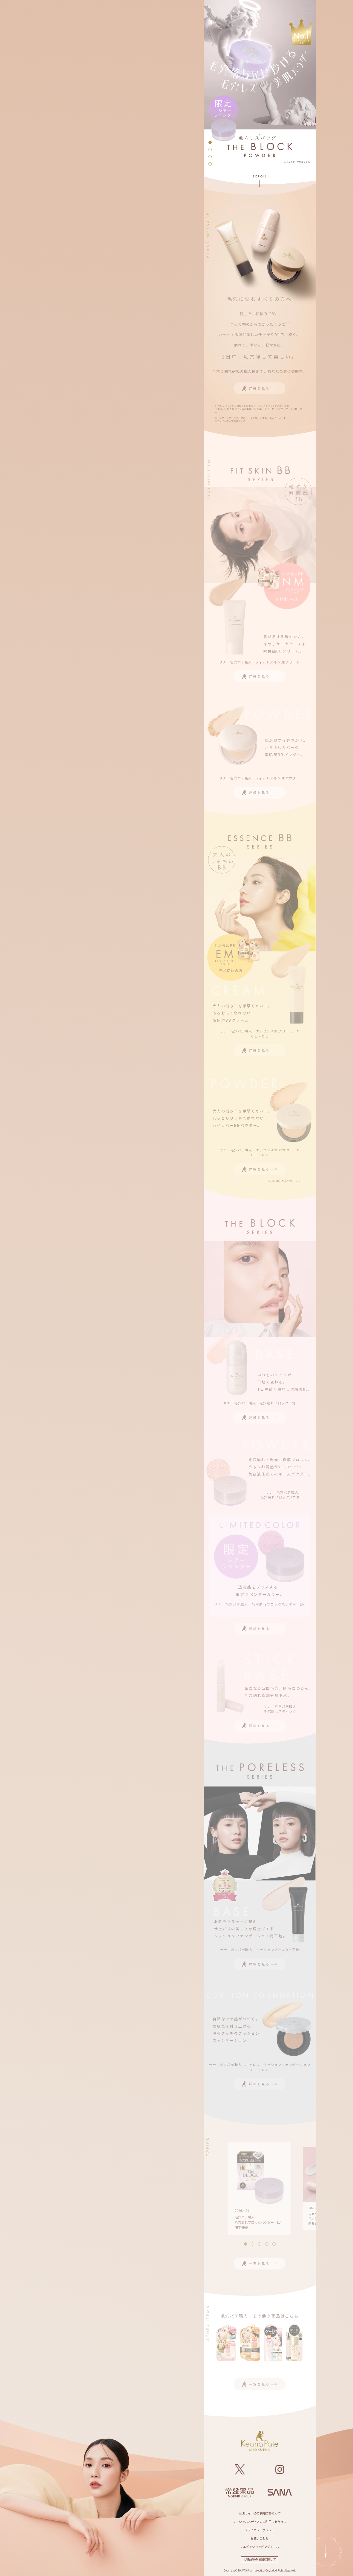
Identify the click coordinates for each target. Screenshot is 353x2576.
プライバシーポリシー (259, 2530)
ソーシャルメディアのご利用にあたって (259, 2521)
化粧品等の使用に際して (259, 2559)
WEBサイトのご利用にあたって (260, 2513)
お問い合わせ (259, 2538)
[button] (210, 142)
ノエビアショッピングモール (259, 2546)
